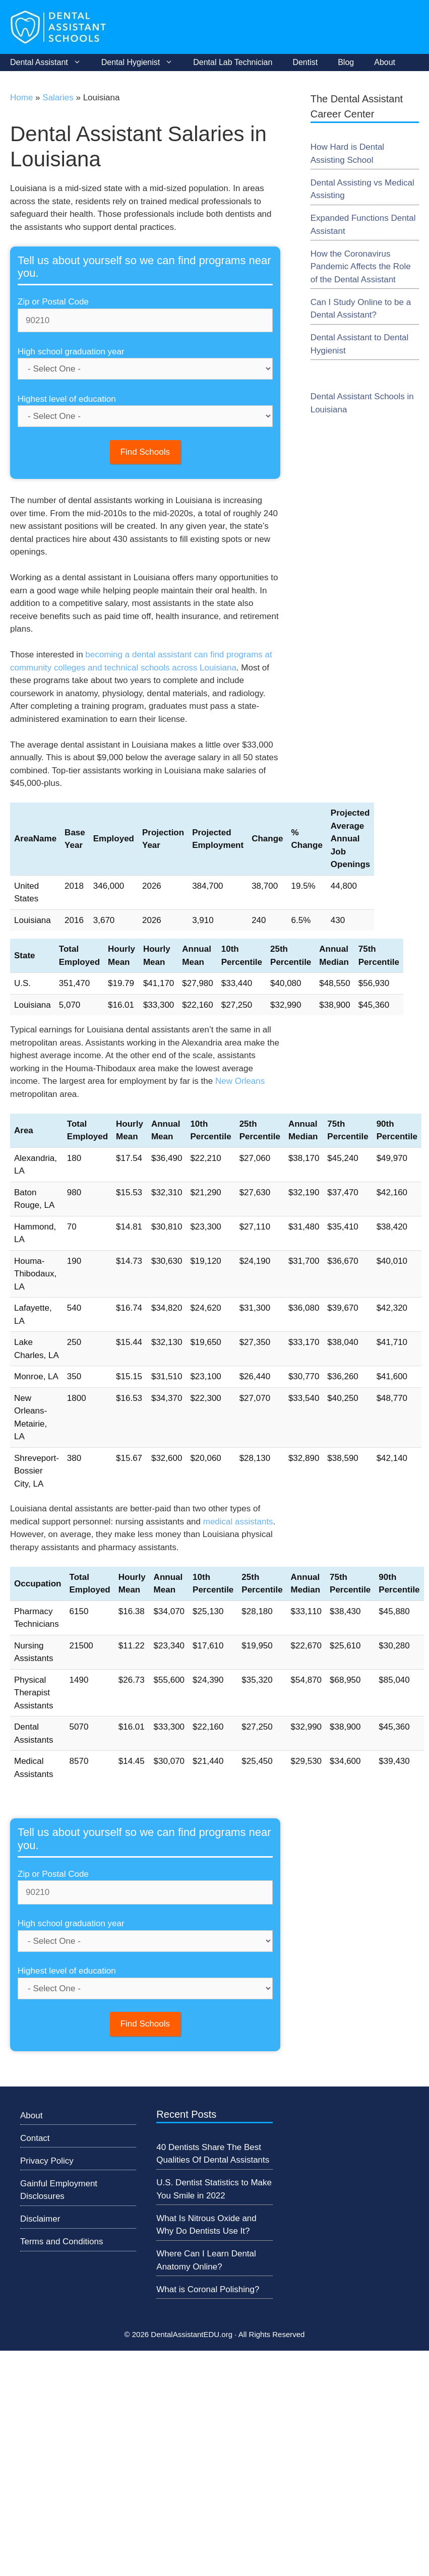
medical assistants (238, 1521)
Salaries (57, 97)
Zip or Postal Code (53, 301)
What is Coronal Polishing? (207, 2289)
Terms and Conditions (61, 2241)
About (384, 62)
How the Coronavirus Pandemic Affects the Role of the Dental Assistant (361, 266)
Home (21, 97)
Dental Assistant (50, 62)
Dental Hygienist (142, 62)
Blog (346, 62)
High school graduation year (71, 351)
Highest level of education (67, 399)
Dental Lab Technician (232, 62)
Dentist (305, 62)
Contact (35, 2138)
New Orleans (240, 1081)
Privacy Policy (47, 2161)
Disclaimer (40, 2219)
